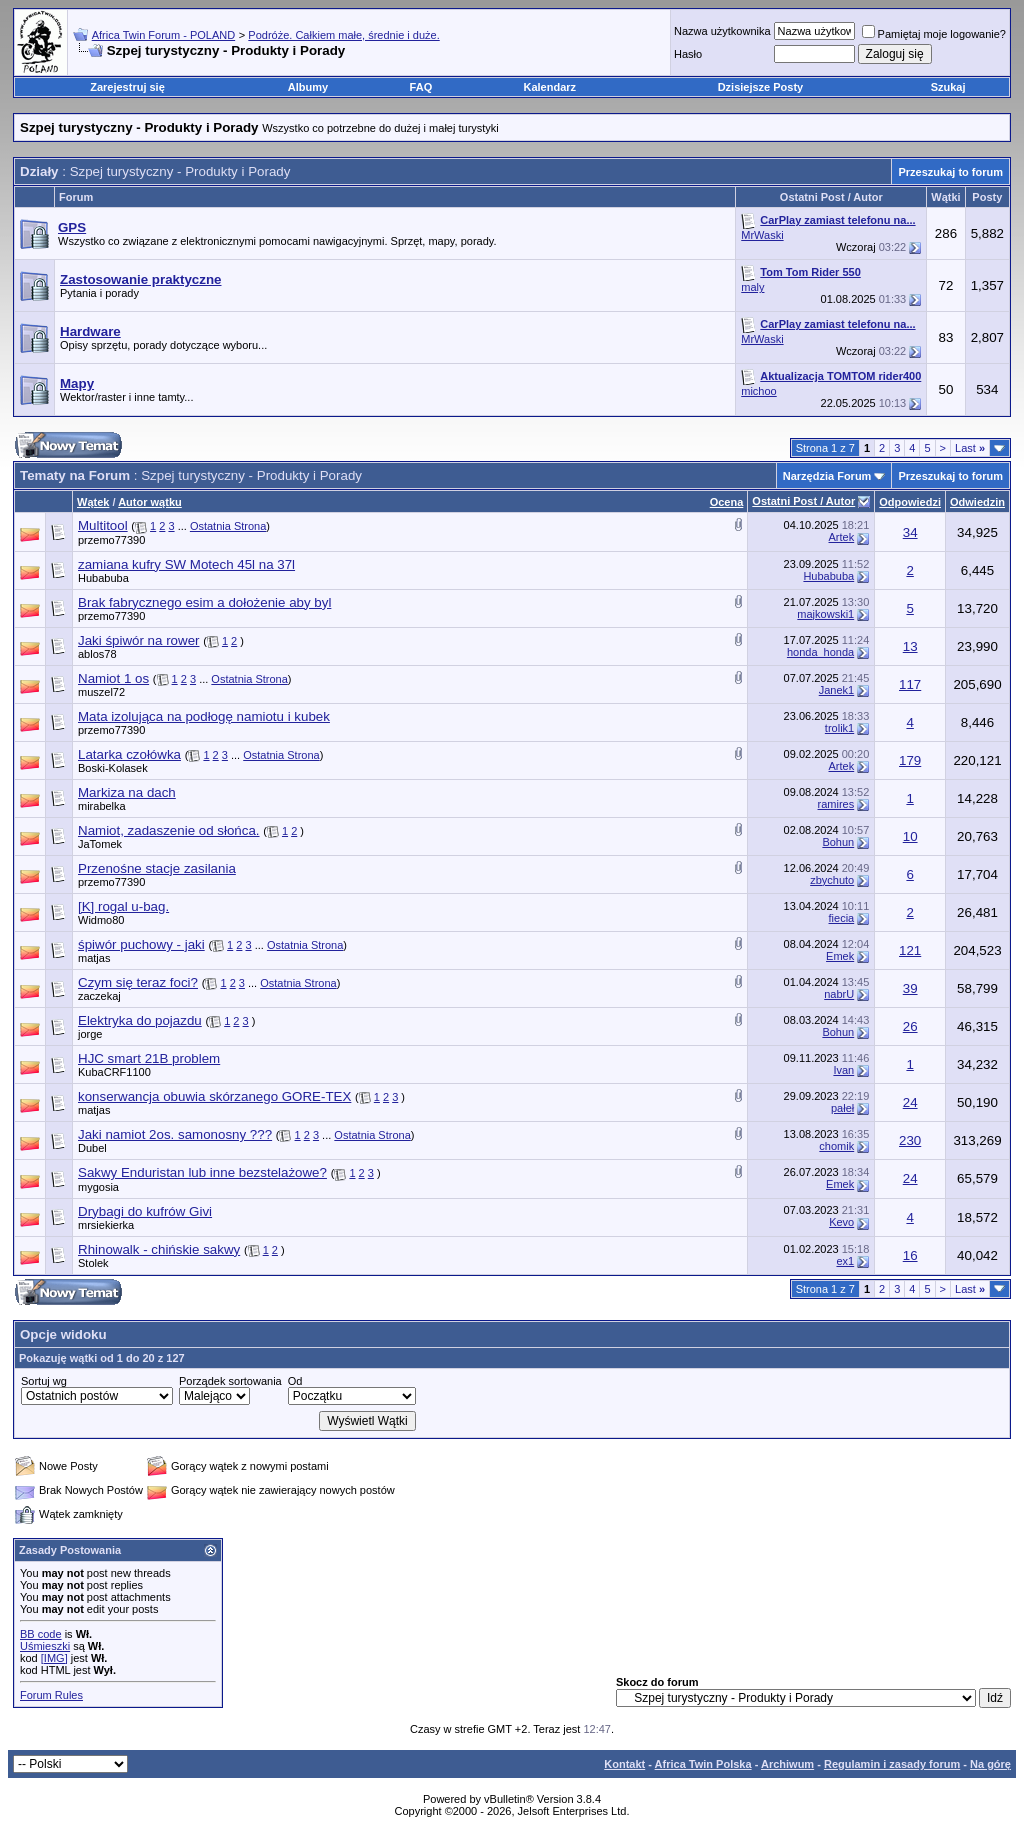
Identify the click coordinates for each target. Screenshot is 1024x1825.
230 (910, 1140)
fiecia (842, 918)
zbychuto (832, 880)
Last (970, 448)
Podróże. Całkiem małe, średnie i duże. (343, 35)
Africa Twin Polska (703, 1764)
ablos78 (97, 654)
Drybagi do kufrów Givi (145, 1211)
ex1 (845, 1261)
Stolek (93, 1263)
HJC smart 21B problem (149, 1058)
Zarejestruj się (127, 87)
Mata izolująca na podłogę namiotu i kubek (204, 716)
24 (910, 1102)
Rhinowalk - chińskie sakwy (159, 1249)
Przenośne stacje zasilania (157, 868)
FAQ (421, 87)
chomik (836, 1146)
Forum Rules (51, 1695)
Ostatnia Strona (228, 526)
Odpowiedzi (910, 502)
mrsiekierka (106, 1225)
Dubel (92, 1148)
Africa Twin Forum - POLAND (163, 35)
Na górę (990, 1764)
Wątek (93, 502)
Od (295, 1381)
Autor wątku (150, 502)
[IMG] (54, 1658)
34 (910, 532)
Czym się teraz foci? (138, 982)
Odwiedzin (977, 502)
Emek (840, 956)
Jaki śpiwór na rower (138, 640)
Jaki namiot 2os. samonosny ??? (175, 1134)
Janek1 (836, 690)
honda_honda (820, 652)
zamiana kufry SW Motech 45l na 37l (186, 564)
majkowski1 (825, 614)
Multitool (103, 525)
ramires (836, 804)
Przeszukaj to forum (950, 172)
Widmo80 (101, 920)
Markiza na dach (127, 792)
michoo (758, 391)
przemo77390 (111, 540)
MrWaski (762, 235)
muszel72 (101, 692)
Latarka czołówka (129, 754)
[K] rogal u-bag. (123, 906)
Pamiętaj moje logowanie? (934, 34)
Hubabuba (103, 578)
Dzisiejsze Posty (761, 87)
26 (910, 1026)
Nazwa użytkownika (722, 31)
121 (910, 950)
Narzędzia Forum (827, 476)
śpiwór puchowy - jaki (141, 944)
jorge (90, 1034)
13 (910, 646)
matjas (94, 958)
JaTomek (100, 844)
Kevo (841, 1222)
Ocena (727, 502)
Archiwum (787, 1764)
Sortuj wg (44, 1381)
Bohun (838, 842)
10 (910, 836)
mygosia (98, 1187)
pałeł (842, 1108)
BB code (41, 1634)
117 (910, 684)
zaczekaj (99, 996)
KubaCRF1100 (114, 1072)
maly (752, 287)
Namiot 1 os (113, 678)
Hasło (688, 54)
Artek (842, 537)
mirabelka (102, 806)
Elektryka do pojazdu (140, 1020)
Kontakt (624, 1764)
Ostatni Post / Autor (803, 501)
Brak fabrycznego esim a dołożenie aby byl (204, 602)
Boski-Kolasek (113, 768)
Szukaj (948, 87)
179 (910, 760)
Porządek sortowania (230, 1381)
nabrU (839, 994)
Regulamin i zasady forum (892, 1764)
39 (910, 988)
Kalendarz (550, 87)
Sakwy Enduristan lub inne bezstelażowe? (202, 1172)
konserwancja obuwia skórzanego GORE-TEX (214, 1096)
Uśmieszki (45, 1646)
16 (910, 1255)
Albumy (308, 87)
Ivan (843, 1070)
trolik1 (839, 728)
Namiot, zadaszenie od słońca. (169, 830)
